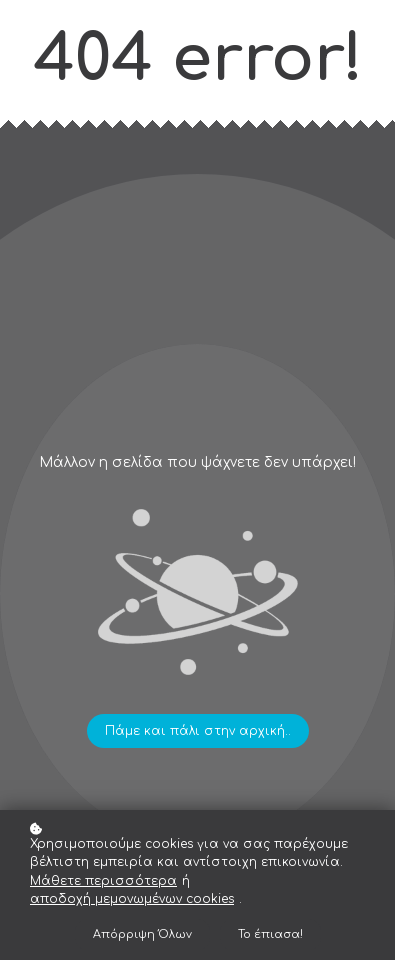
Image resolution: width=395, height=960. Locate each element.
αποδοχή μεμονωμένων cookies (132, 899)
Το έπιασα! (270, 934)
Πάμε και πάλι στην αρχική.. (198, 731)
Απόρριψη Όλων (142, 934)
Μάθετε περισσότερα (103, 881)
